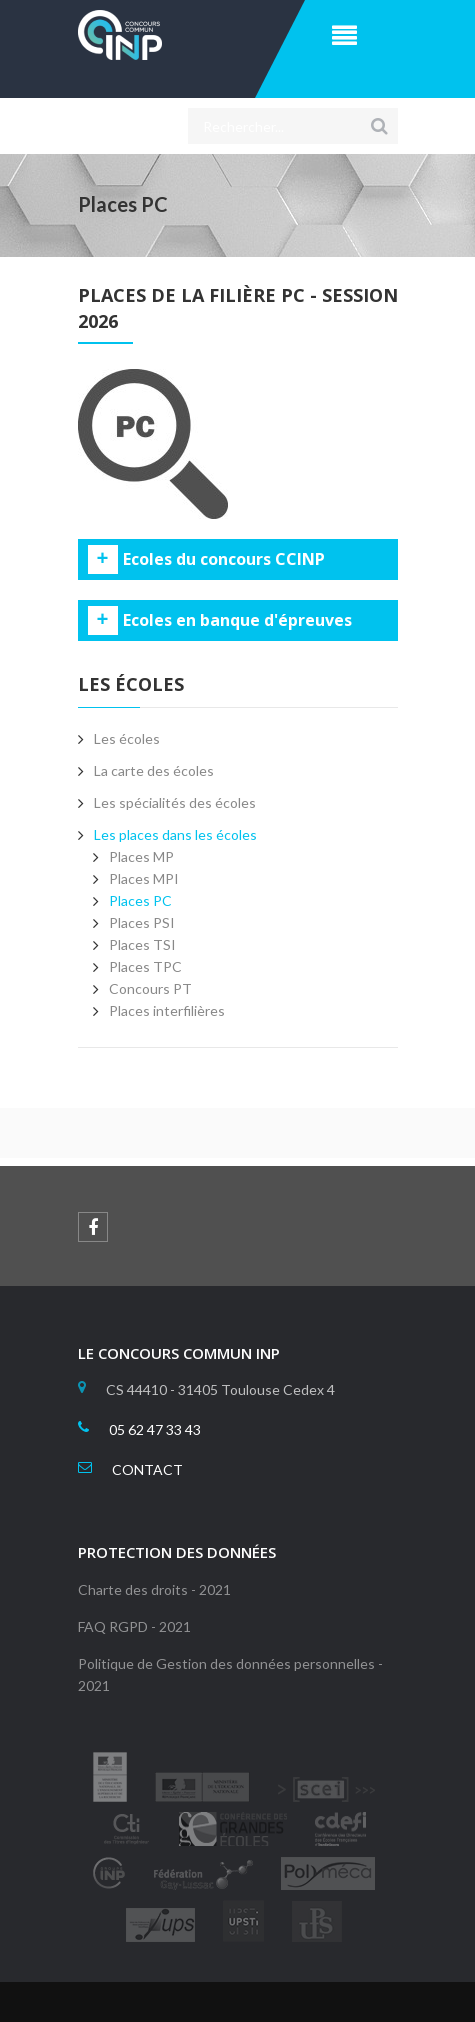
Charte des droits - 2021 (154, 1589)
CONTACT (147, 1469)
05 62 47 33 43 (155, 1429)
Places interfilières (167, 1010)
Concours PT (150, 988)
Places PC (140, 900)
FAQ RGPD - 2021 (134, 1626)
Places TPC (145, 966)
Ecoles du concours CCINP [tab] (224, 560)
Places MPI (144, 878)
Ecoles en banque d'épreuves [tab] (237, 621)
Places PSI (142, 922)
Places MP (141, 856)
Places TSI (142, 944)
